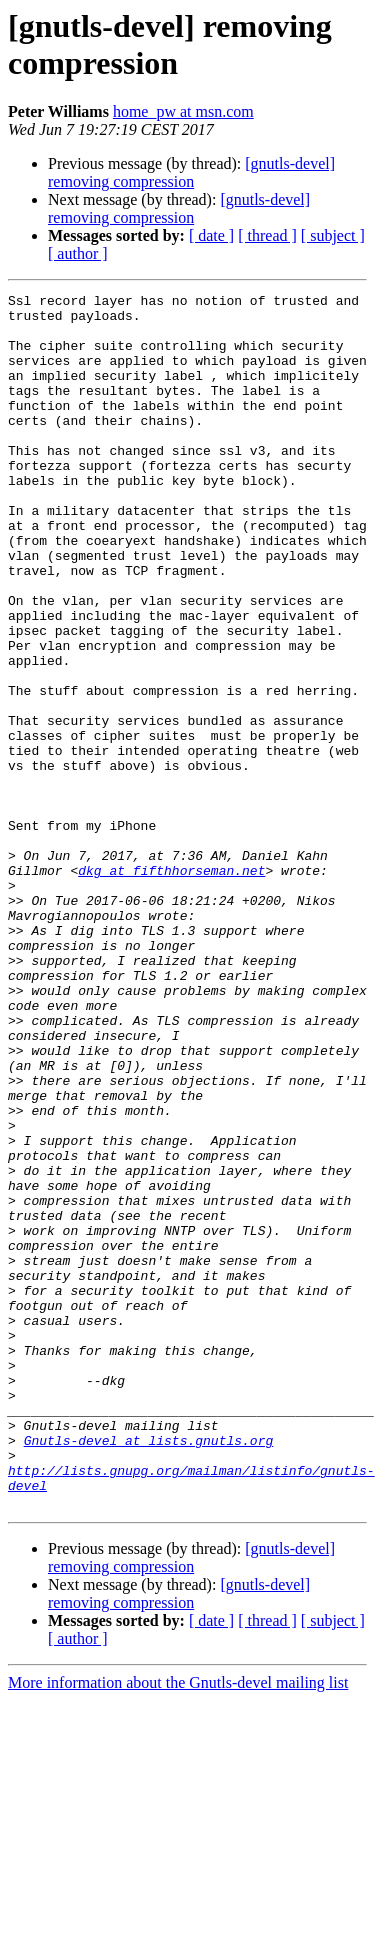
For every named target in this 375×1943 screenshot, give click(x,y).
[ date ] (211, 235)
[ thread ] (267, 235)
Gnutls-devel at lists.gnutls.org (149, 1671)
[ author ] (78, 253)
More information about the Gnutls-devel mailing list (178, 1925)
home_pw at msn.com (183, 111)
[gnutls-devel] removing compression (191, 172)
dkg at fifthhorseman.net (171, 987)
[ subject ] (333, 235)
